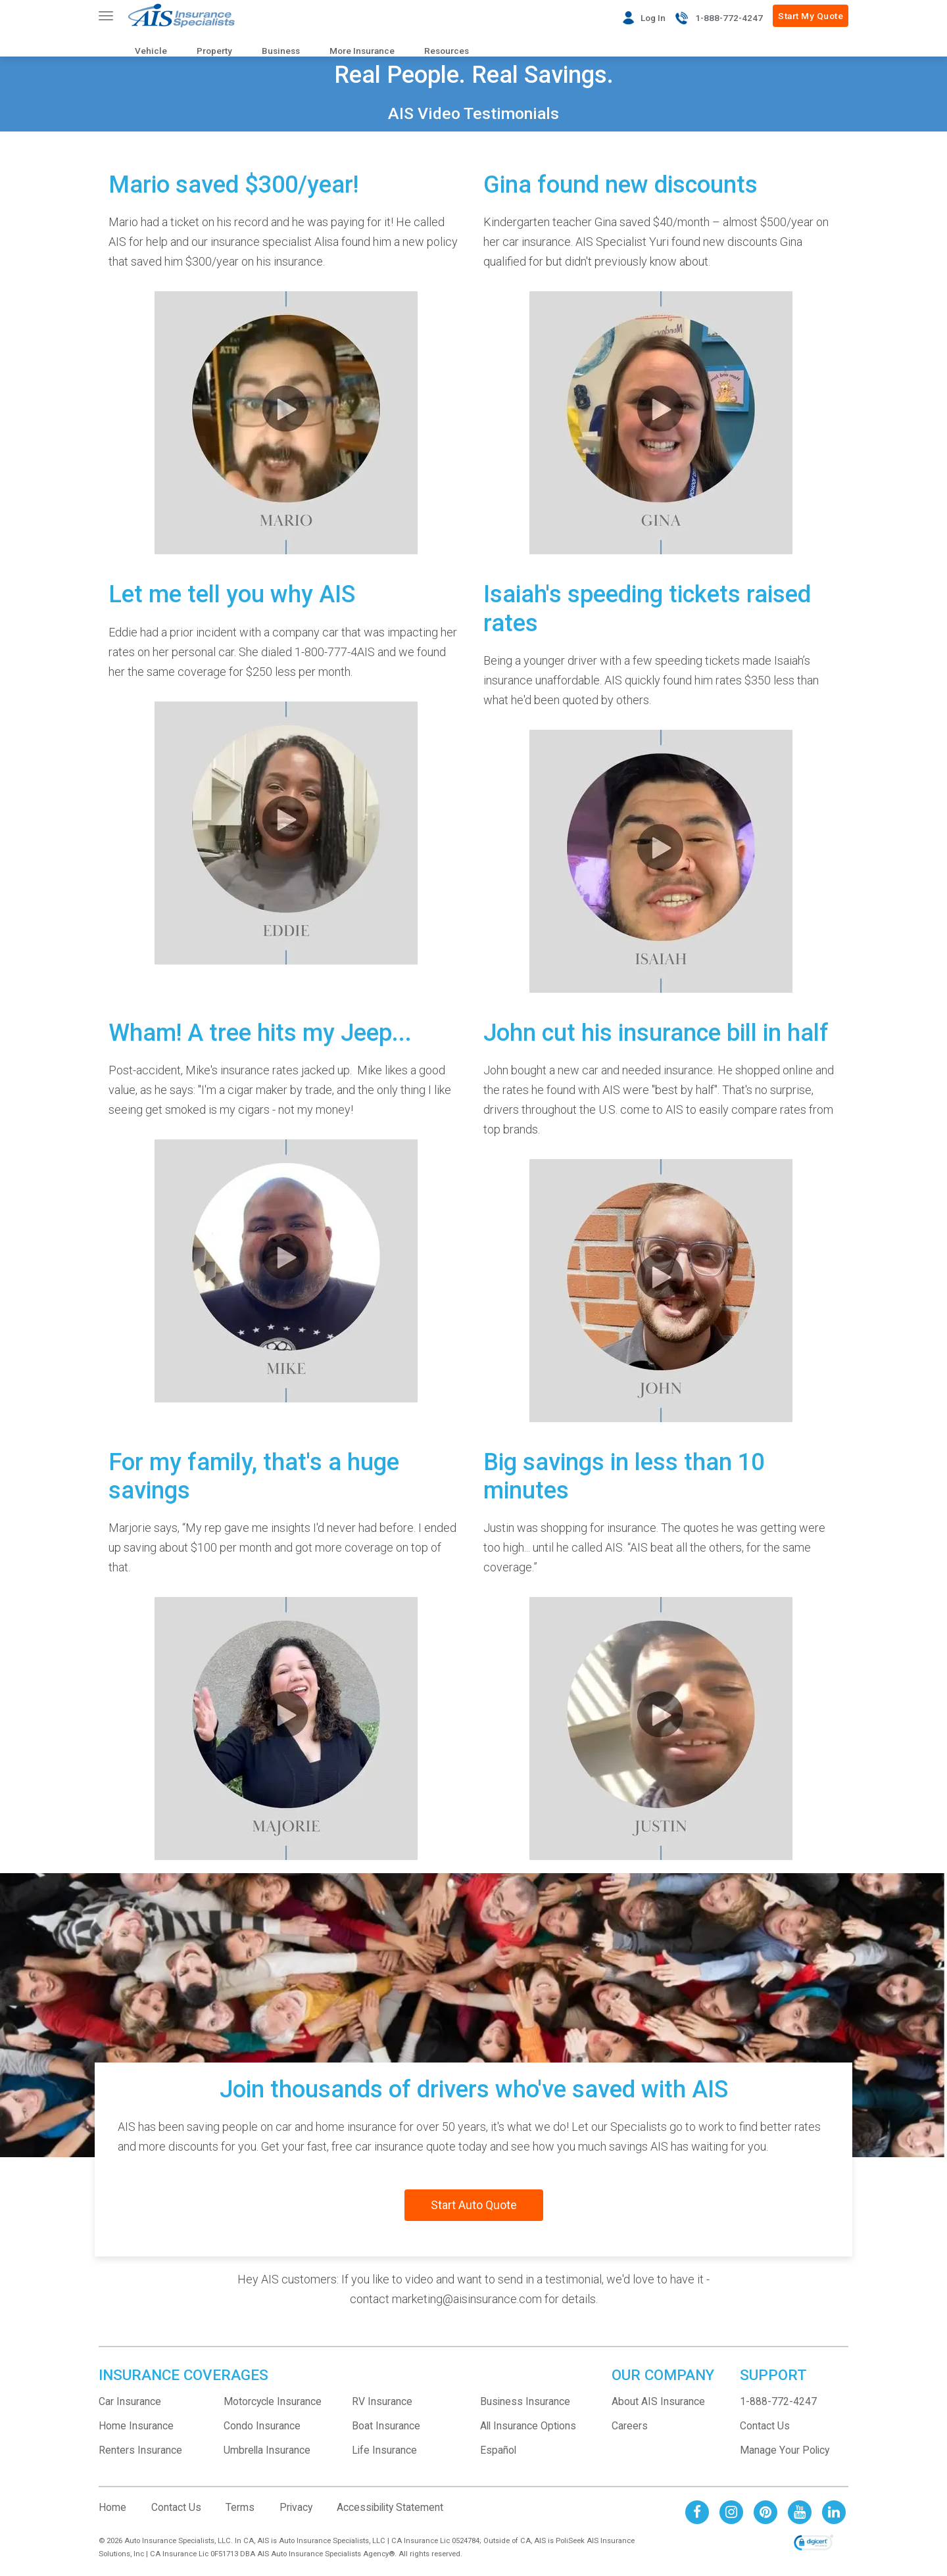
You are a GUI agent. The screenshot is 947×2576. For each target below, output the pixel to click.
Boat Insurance (386, 2426)
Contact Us (765, 2426)
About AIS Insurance (658, 2401)
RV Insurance (382, 2401)
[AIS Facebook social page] (697, 2511)
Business (281, 50)
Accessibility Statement (390, 2507)
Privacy (295, 2507)
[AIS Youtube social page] (799, 2511)
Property (214, 50)
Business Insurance (525, 2401)
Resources (446, 50)
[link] (813, 2544)
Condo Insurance (262, 2426)
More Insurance (362, 50)
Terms (240, 2507)
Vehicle (151, 50)
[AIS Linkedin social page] (834, 2511)
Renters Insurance (140, 2450)
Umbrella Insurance (267, 2450)
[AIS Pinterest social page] (765, 2511)
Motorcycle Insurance (273, 2401)
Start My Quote (810, 16)
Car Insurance (130, 2401)
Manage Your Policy (784, 2450)
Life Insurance (384, 2450)
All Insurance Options (528, 2426)
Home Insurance (136, 2426)
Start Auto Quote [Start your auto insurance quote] (474, 2205)
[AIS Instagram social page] (731, 2511)
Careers (630, 2426)
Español (498, 2450)
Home (112, 2507)
